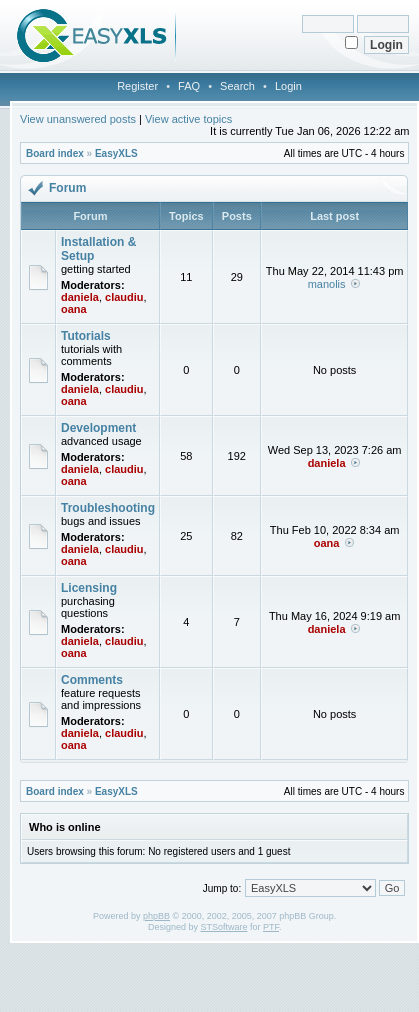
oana (74, 309)
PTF (271, 927)
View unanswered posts (78, 119)
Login (288, 86)
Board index (55, 153)
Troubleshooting (108, 508)
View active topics (188, 119)
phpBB (156, 916)
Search (237, 86)
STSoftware (223, 927)
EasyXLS (116, 153)
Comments (92, 680)
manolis (327, 284)
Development (98, 428)
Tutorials (86, 336)
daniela (80, 297)
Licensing (89, 588)
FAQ (189, 86)
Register (137, 86)
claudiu (124, 297)
